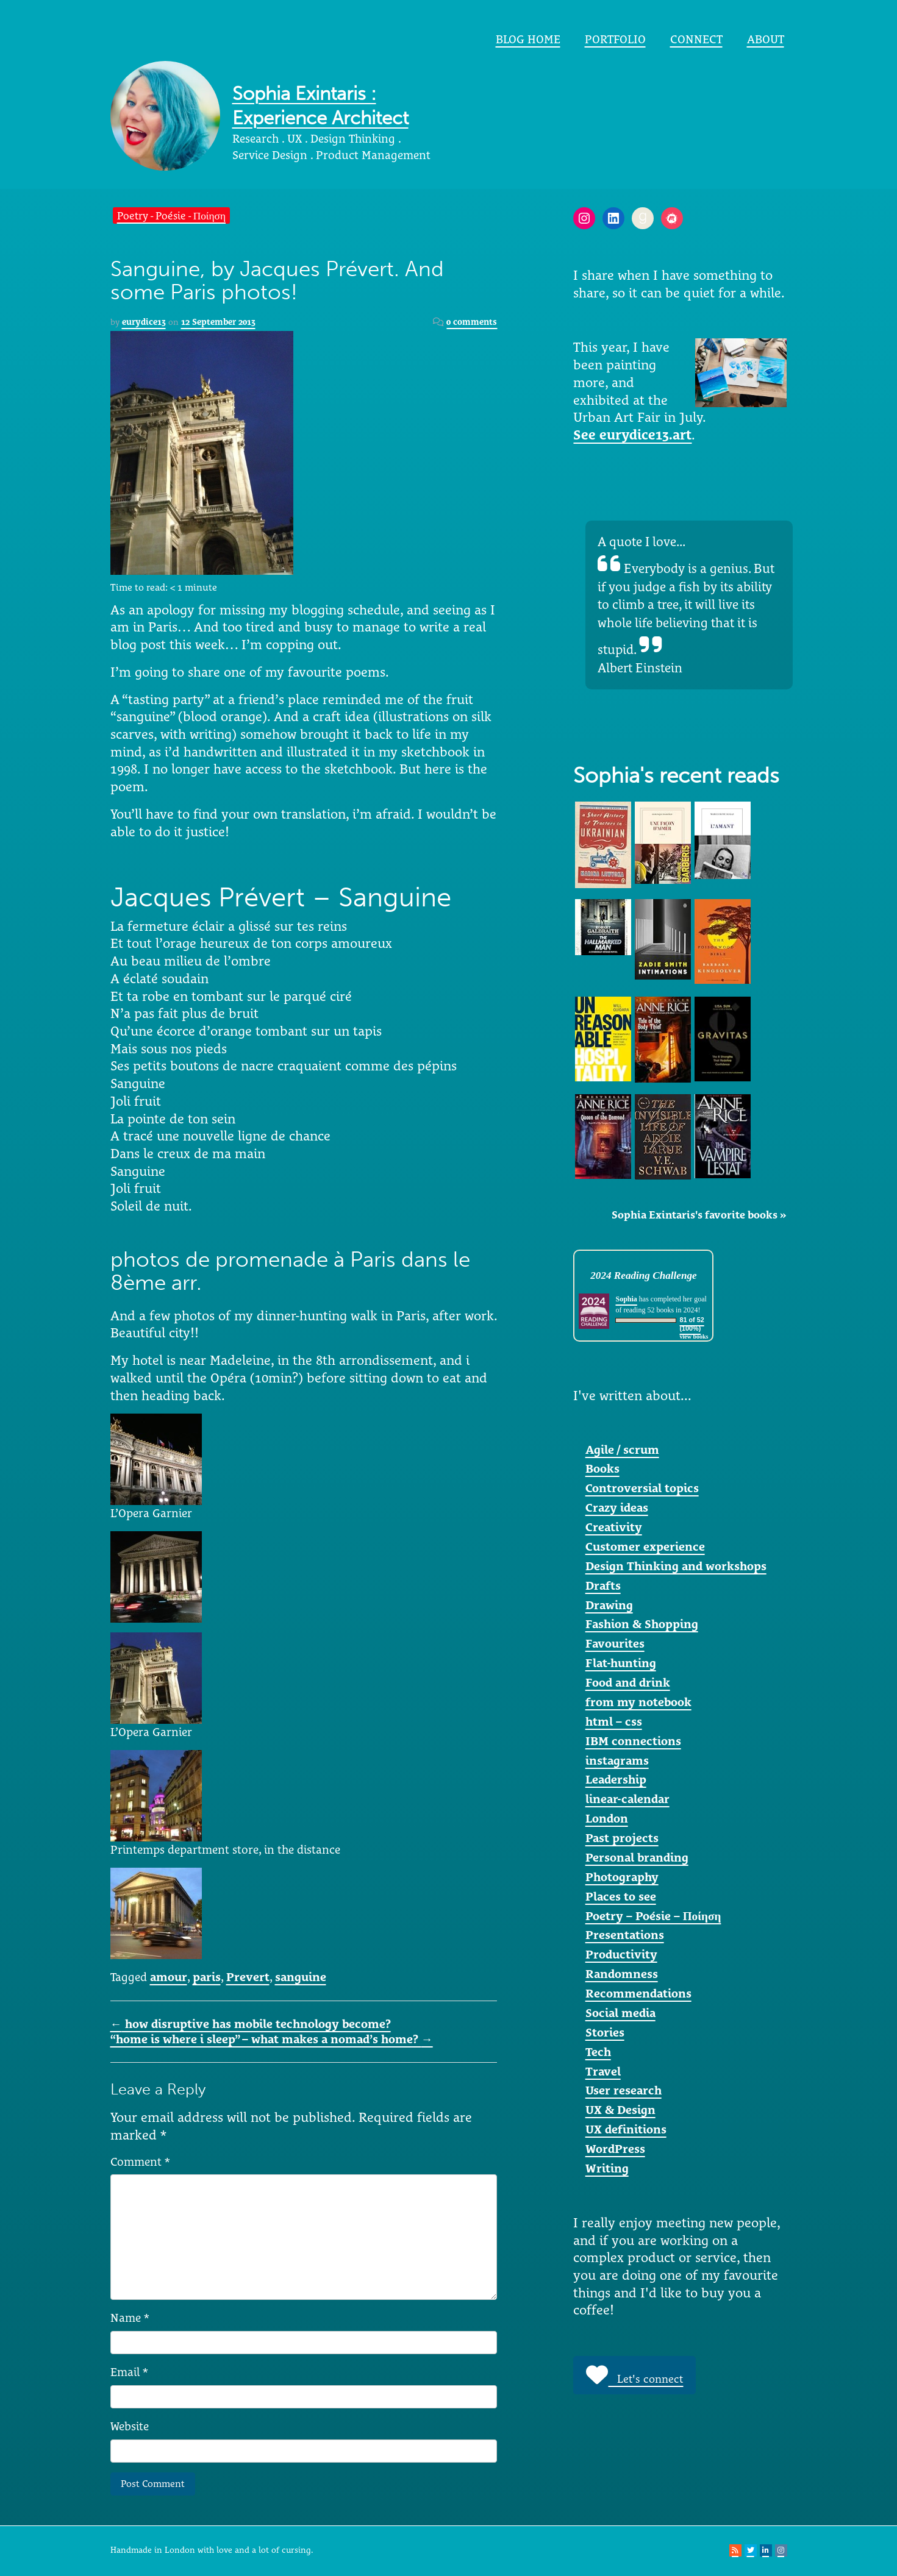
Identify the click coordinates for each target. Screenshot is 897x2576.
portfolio (615, 39)
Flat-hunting (620, 1663)
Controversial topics (642, 1488)
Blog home (528, 39)
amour (168, 1977)
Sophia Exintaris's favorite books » (699, 1215)
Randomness (621, 1973)
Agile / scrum (622, 1449)
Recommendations (638, 1993)
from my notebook (638, 1702)
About (765, 39)
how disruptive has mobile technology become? (250, 2023)
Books (602, 1468)
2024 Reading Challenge (643, 1275)
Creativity (613, 1527)
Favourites (615, 1643)
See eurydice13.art (632, 435)
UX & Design (620, 2109)
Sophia (626, 1299)
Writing (607, 2168)
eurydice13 (144, 322)
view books (694, 1336)
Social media (620, 2012)
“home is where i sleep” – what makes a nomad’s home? (271, 2039)
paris (207, 1977)
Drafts (603, 1585)
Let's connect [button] (634, 2375)
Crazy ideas (616, 1507)
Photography (622, 1877)
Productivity (621, 1954)
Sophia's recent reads (676, 775)
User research (623, 2090)
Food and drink (627, 1682)
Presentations (624, 1934)
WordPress (615, 2148)
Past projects (622, 1838)
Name (129, 2317)
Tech (598, 2051)
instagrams (617, 1760)
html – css (613, 1721)
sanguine (300, 1977)
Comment (140, 2161)
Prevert (248, 1977)
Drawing (609, 1605)
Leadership (615, 1779)
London (606, 1818)
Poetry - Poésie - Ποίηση (171, 215)
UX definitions (625, 2129)
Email (129, 2372)
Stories (604, 2032)
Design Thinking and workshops (676, 1566)
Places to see (620, 1896)
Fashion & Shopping (641, 1624)
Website (129, 2426)
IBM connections (633, 1741)
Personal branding (636, 1857)
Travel (603, 2071)
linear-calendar (627, 1799)
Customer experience (645, 1546)
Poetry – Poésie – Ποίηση (653, 1916)
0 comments (471, 322)
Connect (696, 39)
